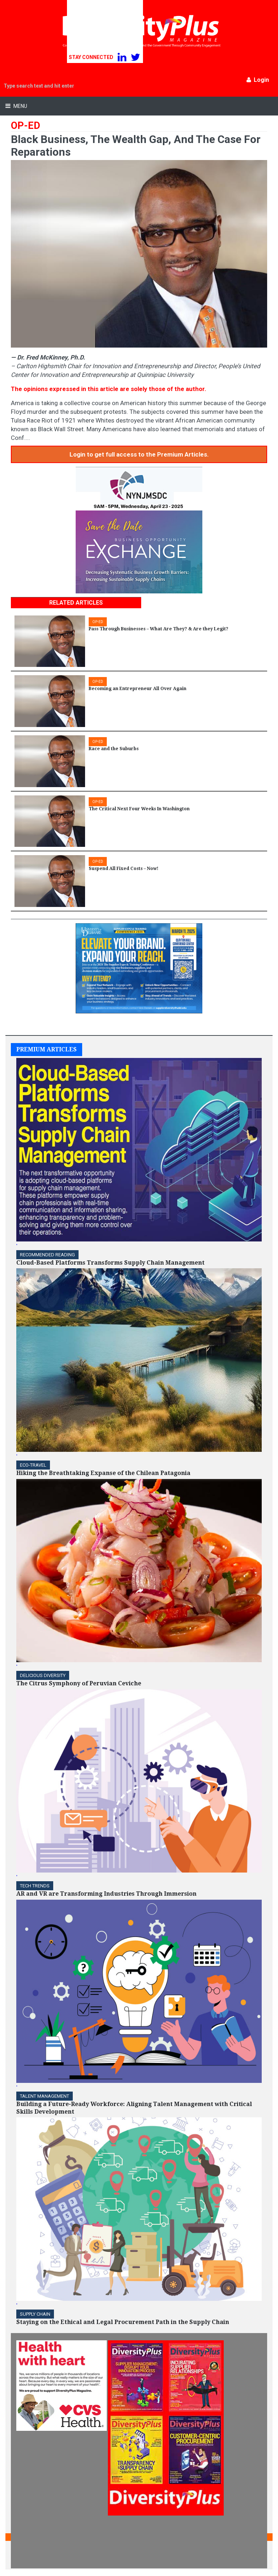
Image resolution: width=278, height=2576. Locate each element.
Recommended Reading (47, 1254)
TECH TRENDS (35, 1885)
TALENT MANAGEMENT (44, 2096)
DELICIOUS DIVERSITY (43, 1675)
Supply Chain (35, 2314)
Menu (19, 106)
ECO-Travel (33, 1465)
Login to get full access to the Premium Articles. (139, 454)
